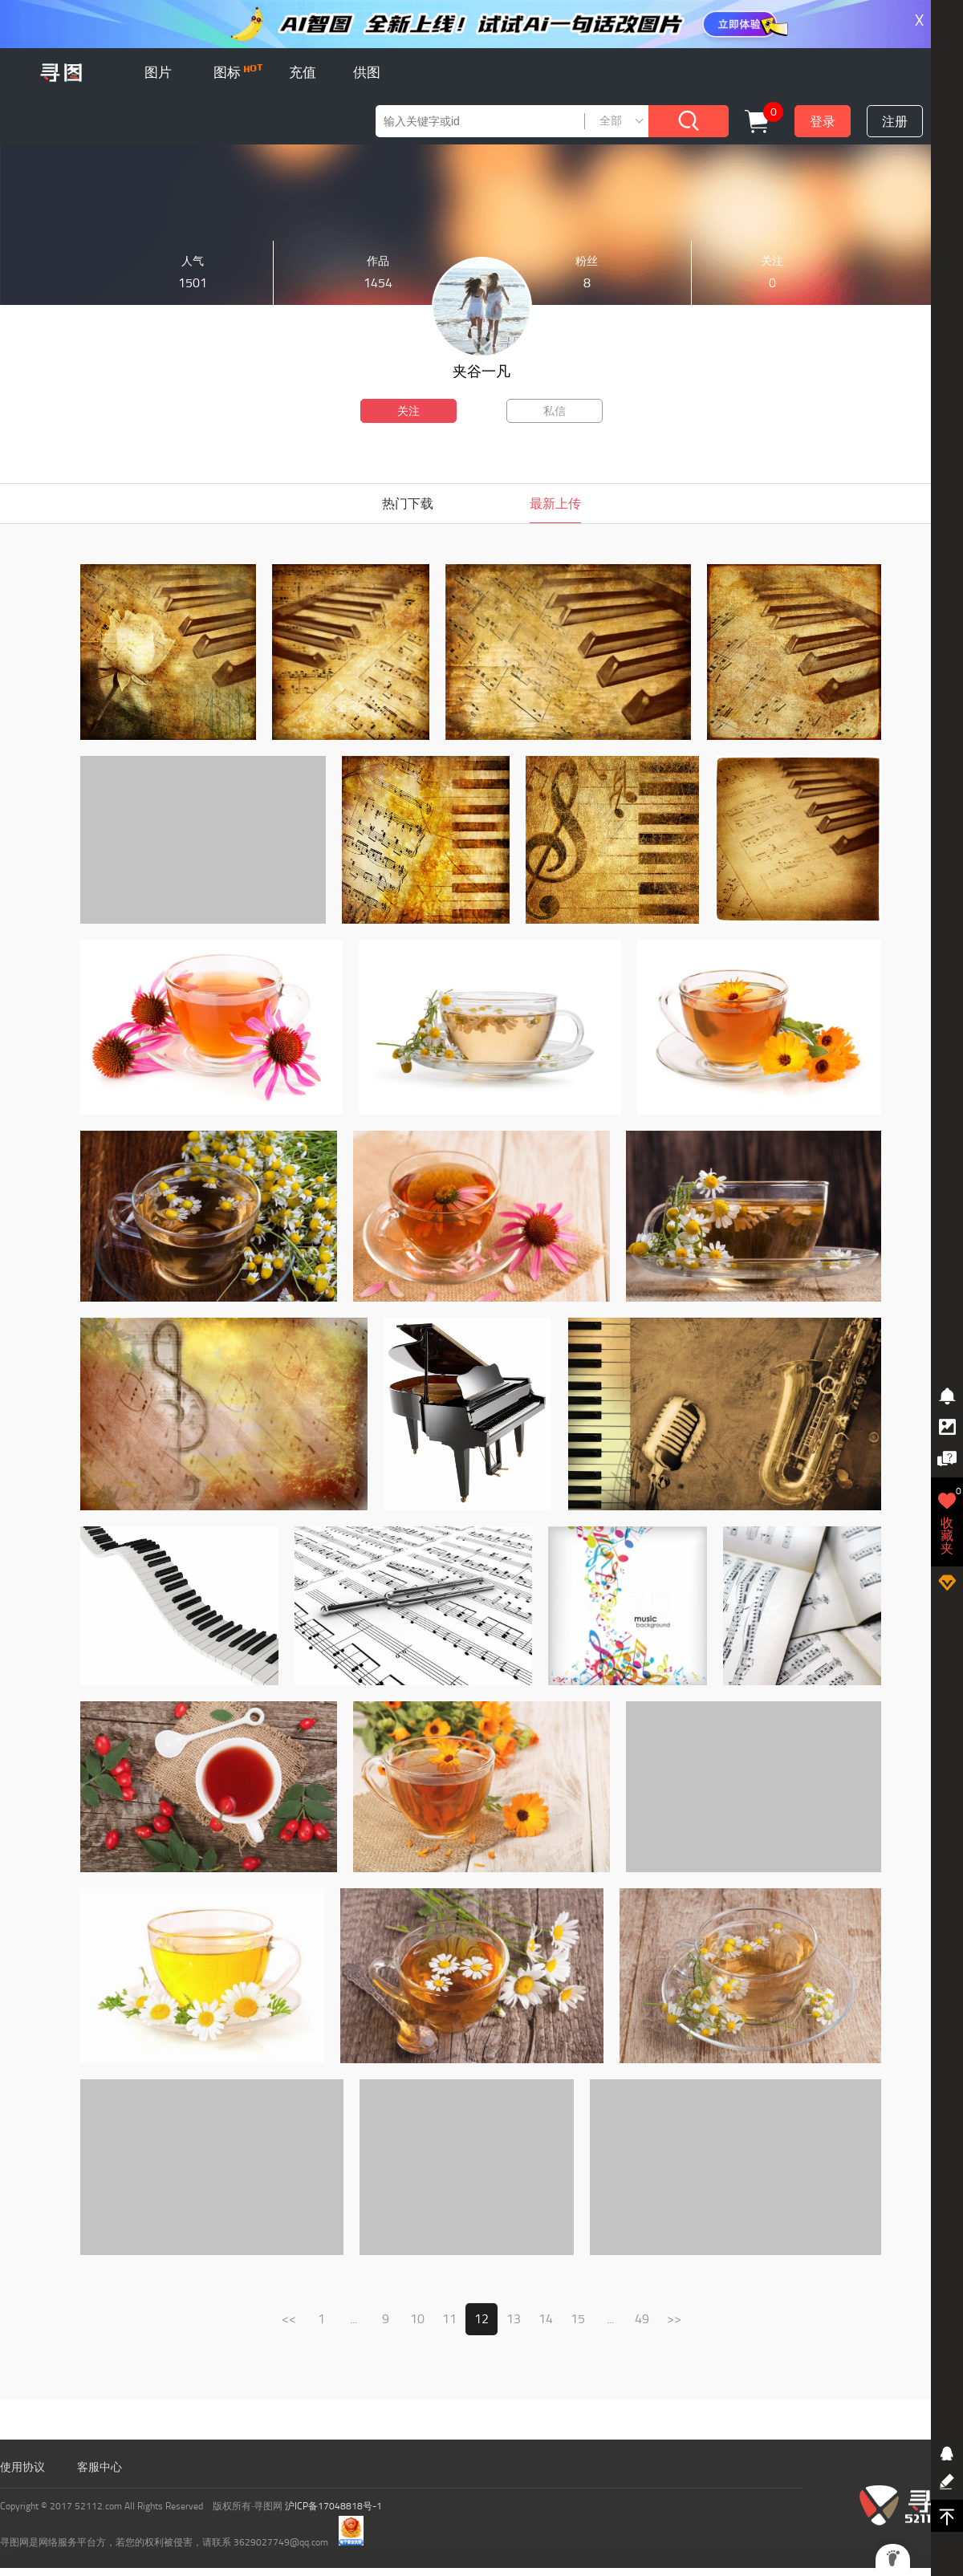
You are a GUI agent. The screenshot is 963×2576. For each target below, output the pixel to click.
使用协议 (22, 2467)
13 (513, 2318)
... (353, 2318)
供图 (366, 72)
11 (449, 2318)
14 (545, 2318)
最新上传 (555, 503)
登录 (822, 121)
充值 (302, 72)
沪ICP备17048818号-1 (333, 2506)
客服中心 (99, 2467)
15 (578, 2318)
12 (481, 2318)
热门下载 (407, 503)
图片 (158, 72)
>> (674, 2318)
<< (289, 2318)
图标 (237, 72)
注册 (895, 121)
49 (642, 2318)
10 (417, 2318)
